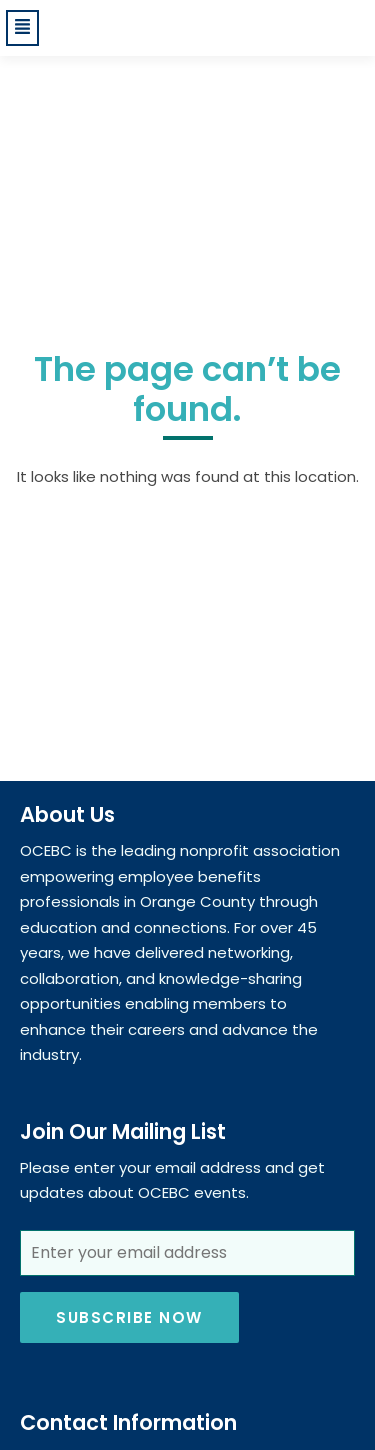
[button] (24, 28)
